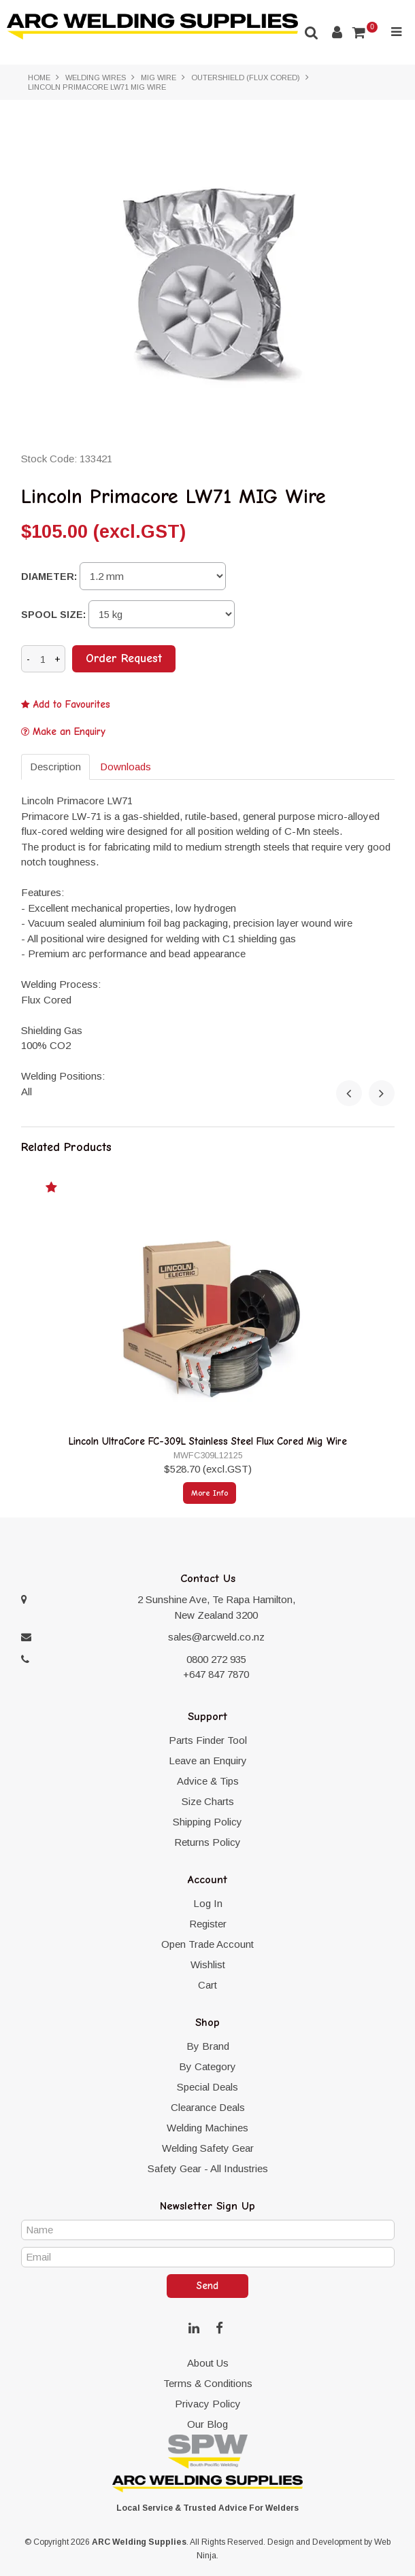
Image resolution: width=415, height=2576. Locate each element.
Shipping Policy (207, 1821)
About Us (208, 2363)
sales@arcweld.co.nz (216, 1637)
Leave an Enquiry (208, 1760)
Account (337, 32)
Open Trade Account (207, 1944)
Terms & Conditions (207, 2383)
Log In (207, 1903)
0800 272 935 (216, 1659)
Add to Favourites (71, 705)
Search (311, 32)
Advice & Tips (208, 1781)
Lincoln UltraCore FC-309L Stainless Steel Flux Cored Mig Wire (208, 1441)
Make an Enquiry (69, 732)
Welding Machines (207, 2127)
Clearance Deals (208, 2107)
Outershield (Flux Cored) (245, 77)
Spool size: (53, 614)
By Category (207, 2066)
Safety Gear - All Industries (208, 2168)
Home (39, 77)
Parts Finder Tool (208, 1740)
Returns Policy (207, 1842)
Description (55, 766)
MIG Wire (158, 77)
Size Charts (208, 1801)
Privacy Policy (208, 2403)
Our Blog (207, 2424)
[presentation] (349, 1093)
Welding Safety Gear (208, 2148)
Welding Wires (95, 77)
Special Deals (207, 2087)
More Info (209, 1493)
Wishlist (207, 1964)
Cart (207, 1985)
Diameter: (49, 576)
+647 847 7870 (216, 1674)
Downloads (125, 766)
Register (208, 1923)
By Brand (207, 2046)
